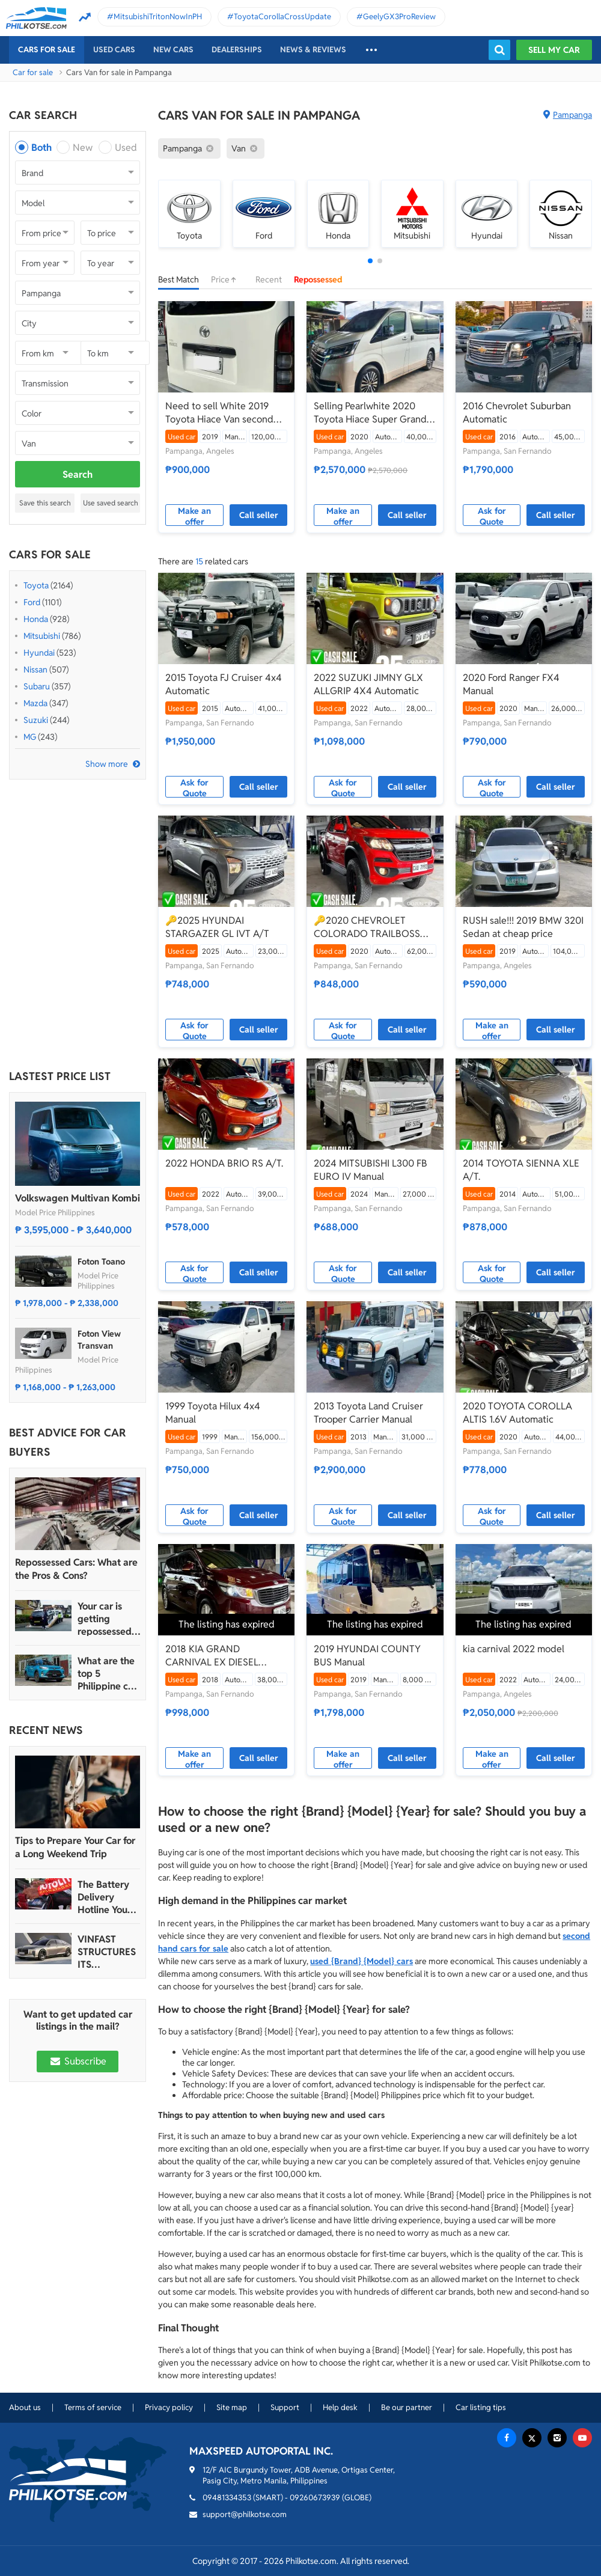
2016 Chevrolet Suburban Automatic (517, 413)
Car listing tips (481, 2407)
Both (41, 147)
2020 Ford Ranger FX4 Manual (511, 684)
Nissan (35, 669)
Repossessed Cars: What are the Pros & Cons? (76, 1569)
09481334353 (227, 2497)
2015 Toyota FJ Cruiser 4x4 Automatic (223, 684)
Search (78, 474)
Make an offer (194, 515)
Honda (35, 619)
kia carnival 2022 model (513, 1649)
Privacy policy (169, 2407)
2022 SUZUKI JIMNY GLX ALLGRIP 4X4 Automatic (368, 684)
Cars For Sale (46, 49)
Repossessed (318, 279)
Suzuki (35, 720)
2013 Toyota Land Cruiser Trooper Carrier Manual (368, 1413)
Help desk (340, 2407)
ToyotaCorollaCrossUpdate (282, 16)
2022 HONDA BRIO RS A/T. (224, 1163)
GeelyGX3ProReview (399, 16)
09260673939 (315, 2497)
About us (25, 2407)
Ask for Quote (492, 515)
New (83, 147)
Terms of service (92, 2407)
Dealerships (237, 49)
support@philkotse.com (245, 2514)
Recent (268, 279)
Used (126, 147)
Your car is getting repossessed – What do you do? (108, 1619)
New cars (173, 49)
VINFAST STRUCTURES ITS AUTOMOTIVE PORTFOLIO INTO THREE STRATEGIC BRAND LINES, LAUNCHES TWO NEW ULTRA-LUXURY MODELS (108, 1952)
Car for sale (33, 72)
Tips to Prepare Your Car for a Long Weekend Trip (75, 1847)
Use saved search (110, 502)
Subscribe (77, 2061)
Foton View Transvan (99, 1339)
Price (227, 279)
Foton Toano (101, 1261)
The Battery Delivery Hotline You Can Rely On (104, 1897)
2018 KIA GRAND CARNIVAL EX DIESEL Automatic (211, 1656)
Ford (31, 602)
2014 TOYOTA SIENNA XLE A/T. (521, 1170)
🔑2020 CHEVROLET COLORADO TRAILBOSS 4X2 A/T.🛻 (367, 927)
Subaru (36, 686)
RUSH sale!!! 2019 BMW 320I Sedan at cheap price (523, 927)
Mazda (35, 703)
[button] (370, 260)
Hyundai (39, 652)
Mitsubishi (41, 635)
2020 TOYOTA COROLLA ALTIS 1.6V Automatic (517, 1413)
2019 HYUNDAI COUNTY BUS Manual (367, 1655)
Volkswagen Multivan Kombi (77, 1198)
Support (284, 2407)
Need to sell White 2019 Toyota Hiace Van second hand (219, 413)
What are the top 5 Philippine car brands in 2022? (107, 1673)
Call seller (258, 515)
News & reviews (313, 49)
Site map (231, 2407)
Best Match (178, 279)
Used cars (114, 49)
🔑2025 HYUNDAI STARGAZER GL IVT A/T (217, 927)
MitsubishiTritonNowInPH (158, 16)
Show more (106, 763)
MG (29, 736)
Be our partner (406, 2407)
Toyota (36, 585)
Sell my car (554, 49)
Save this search (45, 502)
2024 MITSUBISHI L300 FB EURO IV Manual (370, 1170)
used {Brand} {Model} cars (361, 1961)
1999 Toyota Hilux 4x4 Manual (212, 1413)
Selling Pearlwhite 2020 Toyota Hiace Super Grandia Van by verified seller (374, 413)
